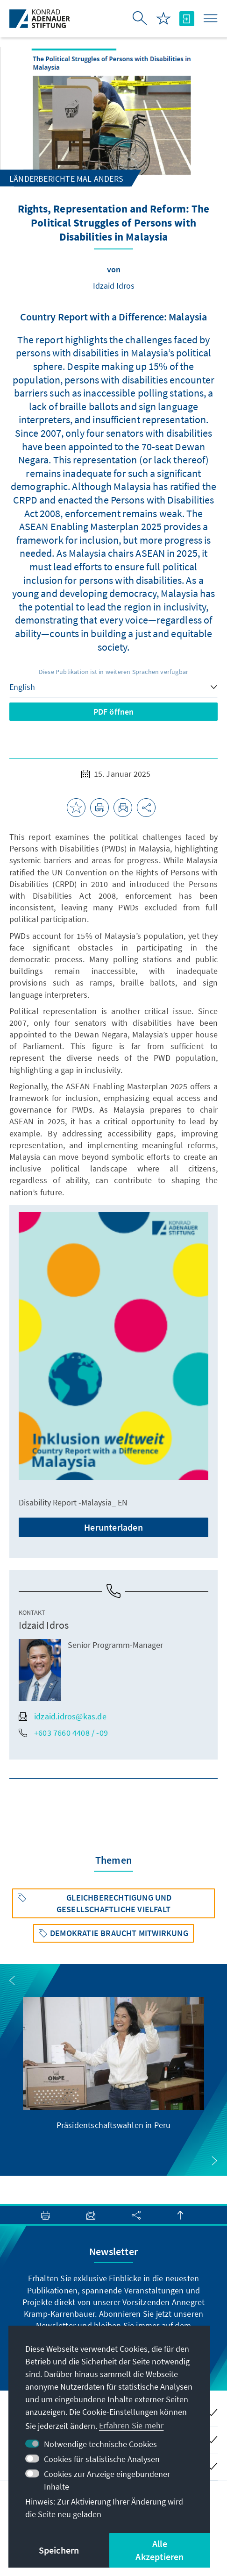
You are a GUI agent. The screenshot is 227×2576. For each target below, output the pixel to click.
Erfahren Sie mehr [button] (131, 2425)
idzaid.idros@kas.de (62, 1716)
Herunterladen (113, 1527)
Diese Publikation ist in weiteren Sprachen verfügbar (113, 671)
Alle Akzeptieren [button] (159, 2550)
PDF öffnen (113, 711)
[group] (114, 2064)
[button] (12, 1980)
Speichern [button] (59, 2550)
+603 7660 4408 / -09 (63, 1732)
